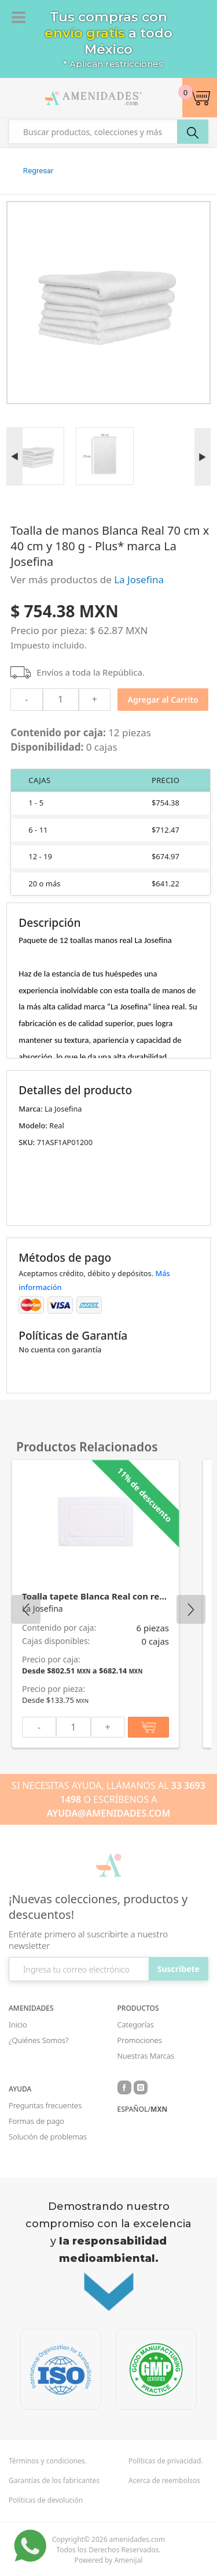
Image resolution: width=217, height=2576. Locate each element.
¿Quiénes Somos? (38, 2040)
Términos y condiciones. (48, 2461)
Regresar (38, 170)
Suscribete (178, 1968)
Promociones (139, 2040)
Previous (26, 1609)
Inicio (18, 2024)
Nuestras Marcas (146, 2056)
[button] (199, 97)
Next (190, 1609)
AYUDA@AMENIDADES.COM (109, 1813)
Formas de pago (36, 2121)
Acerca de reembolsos (164, 2481)
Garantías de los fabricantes (54, 2481)
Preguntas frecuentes (45, 2105)
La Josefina (139, 579)
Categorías (135, 2024)
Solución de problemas (48, 2136)
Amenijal (128, 2560)
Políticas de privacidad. (165, 2461)
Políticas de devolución (46, 2500)
